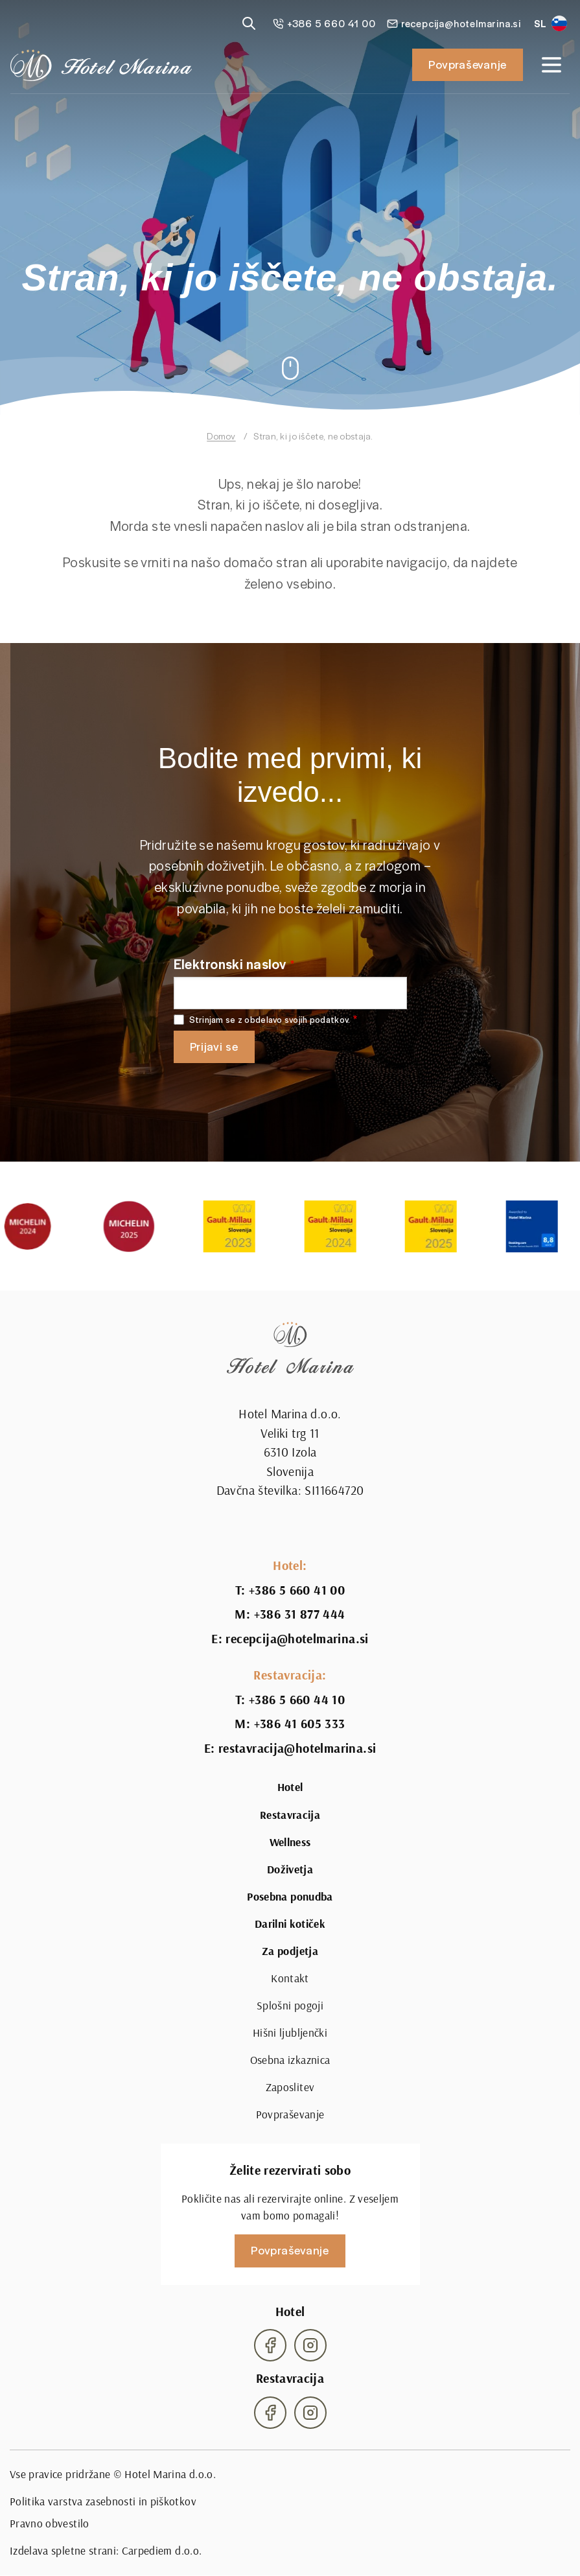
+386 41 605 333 (299, 1724)
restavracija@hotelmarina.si (297, 1748)
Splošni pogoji (290, 2005)
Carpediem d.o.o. (162, 2550)
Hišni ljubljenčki (290, 2032)
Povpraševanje (467, 64)
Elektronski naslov (230, 964)
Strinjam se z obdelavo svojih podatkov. (270, 1019)
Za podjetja (290, 1951)
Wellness (290, 1842)
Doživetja (290, 1869)
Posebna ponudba (289, 1896)
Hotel (290, 1787)
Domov (221, 436)
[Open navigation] (551, 65)
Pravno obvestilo (49, 2523)
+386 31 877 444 (299, 1614)
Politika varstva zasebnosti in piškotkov (103, 2501)
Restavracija (290, 1815)
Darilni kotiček (290, 1924)
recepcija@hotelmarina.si (297, 1639)
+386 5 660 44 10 (297, 1700)
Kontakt (289, 1978)
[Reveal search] (249, 23)
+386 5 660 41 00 (297, 1590)
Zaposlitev (290, 2086)
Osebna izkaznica (290, 2059)
